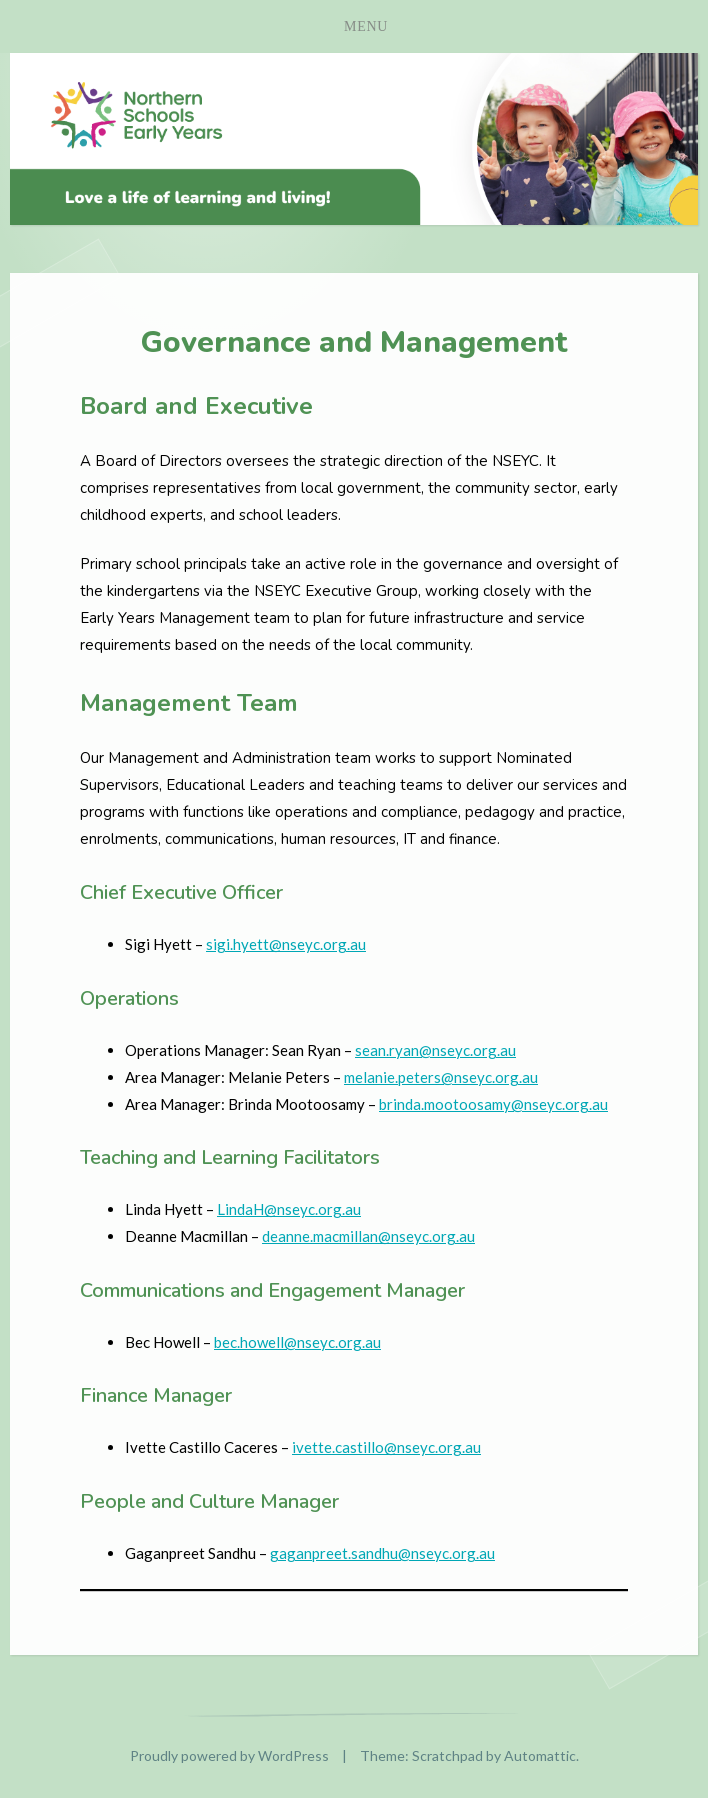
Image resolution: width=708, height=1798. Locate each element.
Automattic (540, 1755)
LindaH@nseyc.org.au (289, 1209)
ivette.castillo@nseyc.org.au (386, 1447)
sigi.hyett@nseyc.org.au (286, 944)
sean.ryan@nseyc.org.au (435, 1050)
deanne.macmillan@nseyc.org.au (368, 1236)
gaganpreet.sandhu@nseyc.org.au (382, 1553)
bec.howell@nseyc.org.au (297, 1342)
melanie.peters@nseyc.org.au (441, 1077)
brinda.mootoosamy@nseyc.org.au (493, 1104)
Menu (366, 26)
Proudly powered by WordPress (229, 1755)
